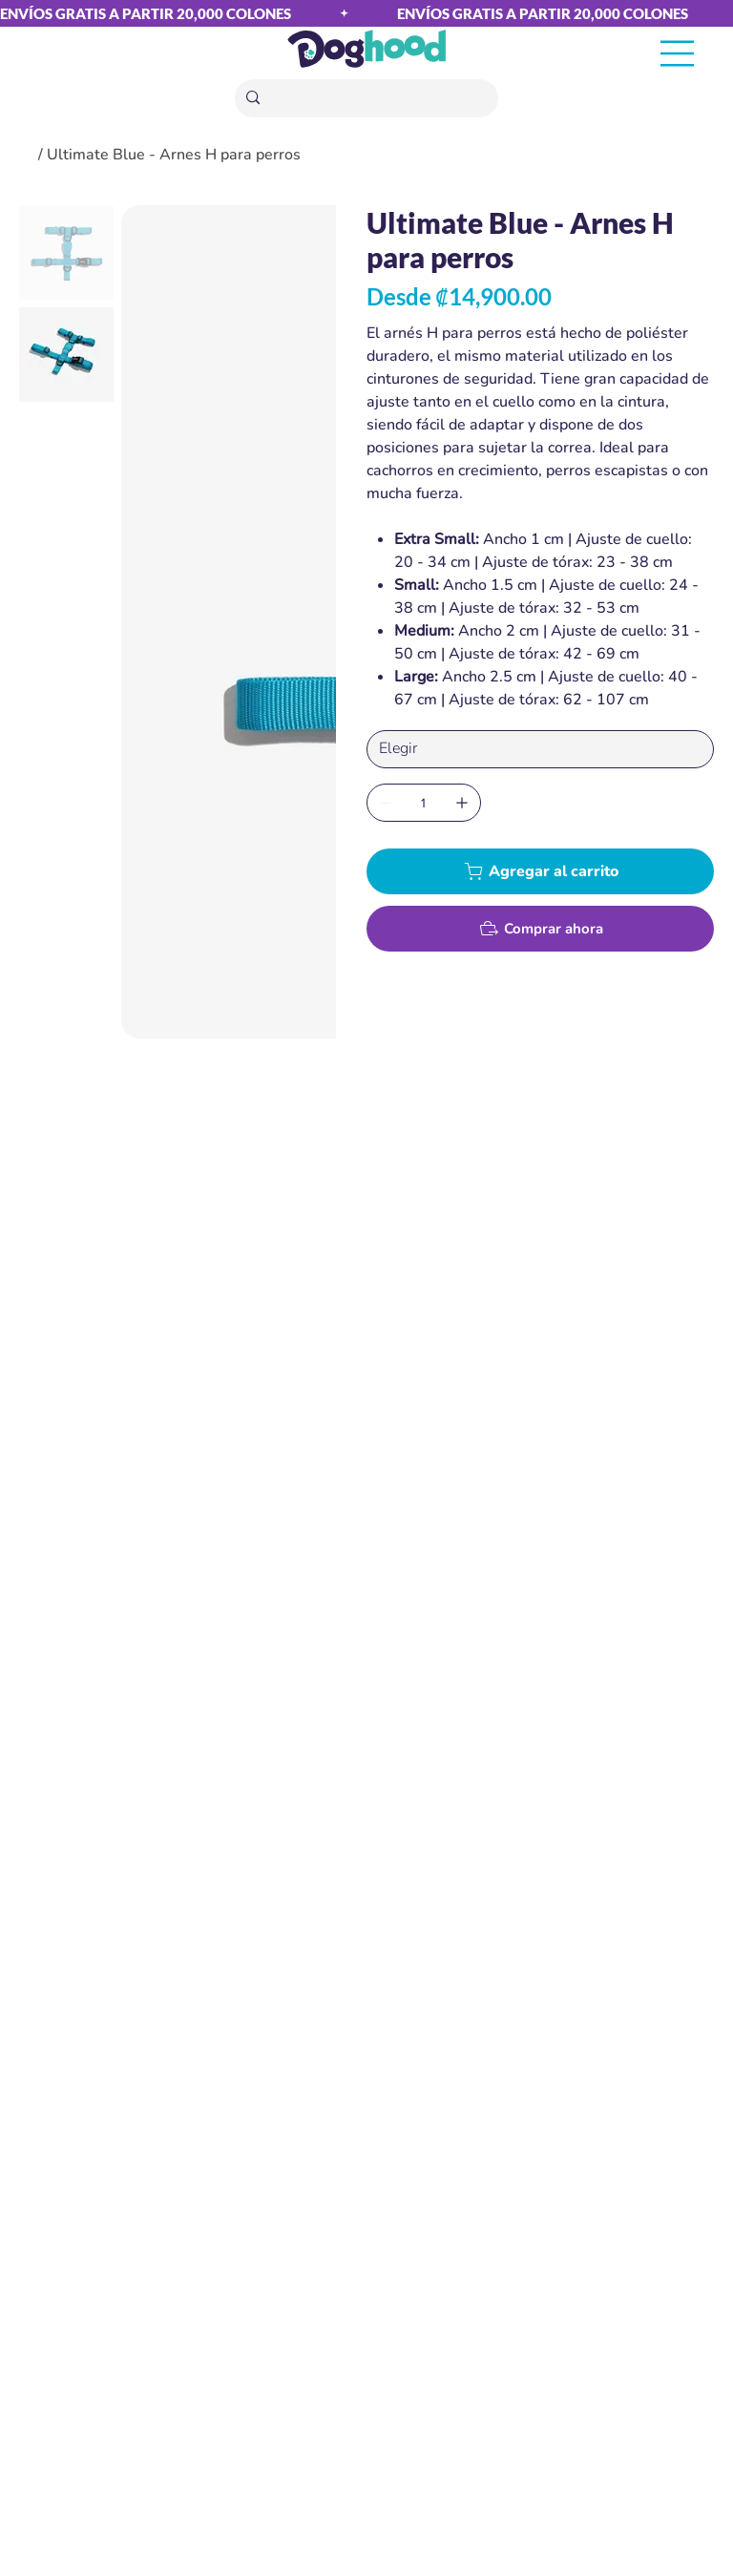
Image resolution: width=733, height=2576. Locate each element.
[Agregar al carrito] (540, 871)
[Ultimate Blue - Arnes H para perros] (174, 154)
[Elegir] (540, 749)
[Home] (26, 154)
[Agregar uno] (462, 803)
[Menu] (678, 54)
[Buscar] (368, 99)
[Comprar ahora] (540, 929)
